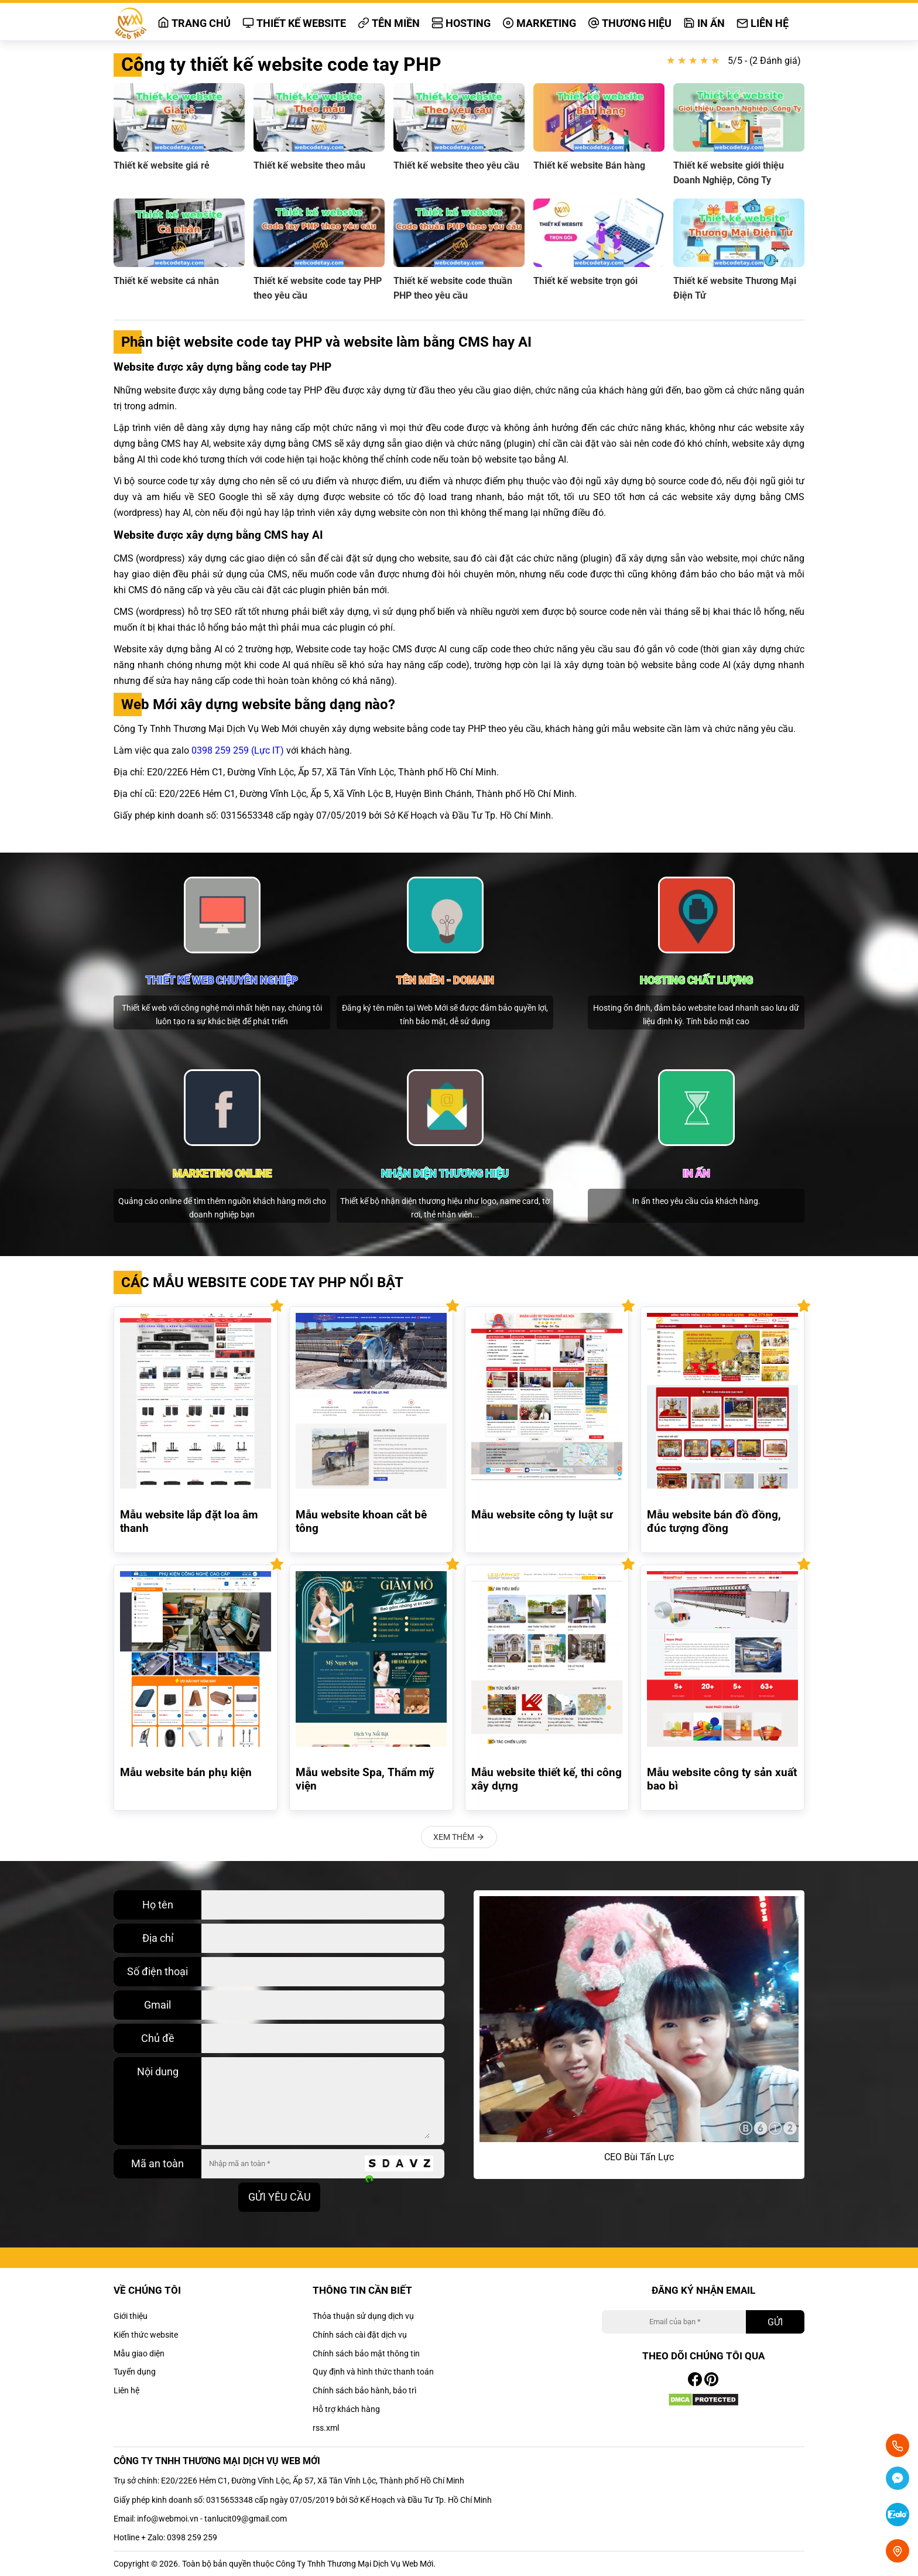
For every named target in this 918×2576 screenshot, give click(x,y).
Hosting (461, 23)
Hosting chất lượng (696, 980)
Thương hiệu (630, 23)
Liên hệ (763, 23)
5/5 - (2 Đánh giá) (764, 60)
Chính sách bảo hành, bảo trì (364, 2390)
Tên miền (389, 23)
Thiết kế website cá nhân (166, 280)
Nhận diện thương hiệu (445, 1173)
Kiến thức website (146, 2334)
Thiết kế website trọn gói (585, 280)
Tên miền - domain (445, 980)
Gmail (157, 2005)
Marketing (539, 23)
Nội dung (158, 2071)
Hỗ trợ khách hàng (346, 2409)
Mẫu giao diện (139, 2353)
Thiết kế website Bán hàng (589, 165)
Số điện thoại (157, 1971)
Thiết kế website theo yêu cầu (456, 165)
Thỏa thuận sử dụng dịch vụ (363, 2316)
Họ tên (157, 1904)
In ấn (704, 23)
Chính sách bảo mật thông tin (366, 2353)
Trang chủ (194, 22)
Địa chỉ (157, 1938)
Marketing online (222, 1173)
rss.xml (326, 2428)
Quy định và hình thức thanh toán (373, 2371)
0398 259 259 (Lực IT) (237, 750)
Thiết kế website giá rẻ (162, 165)
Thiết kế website (294, 23)
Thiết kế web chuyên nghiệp (222, 980)
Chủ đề (157, 2038)
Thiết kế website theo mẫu (309, 165)
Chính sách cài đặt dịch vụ (360, 2334)
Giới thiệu (131, 2316)
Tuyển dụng (135, 2371)
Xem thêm (459, 1837)
